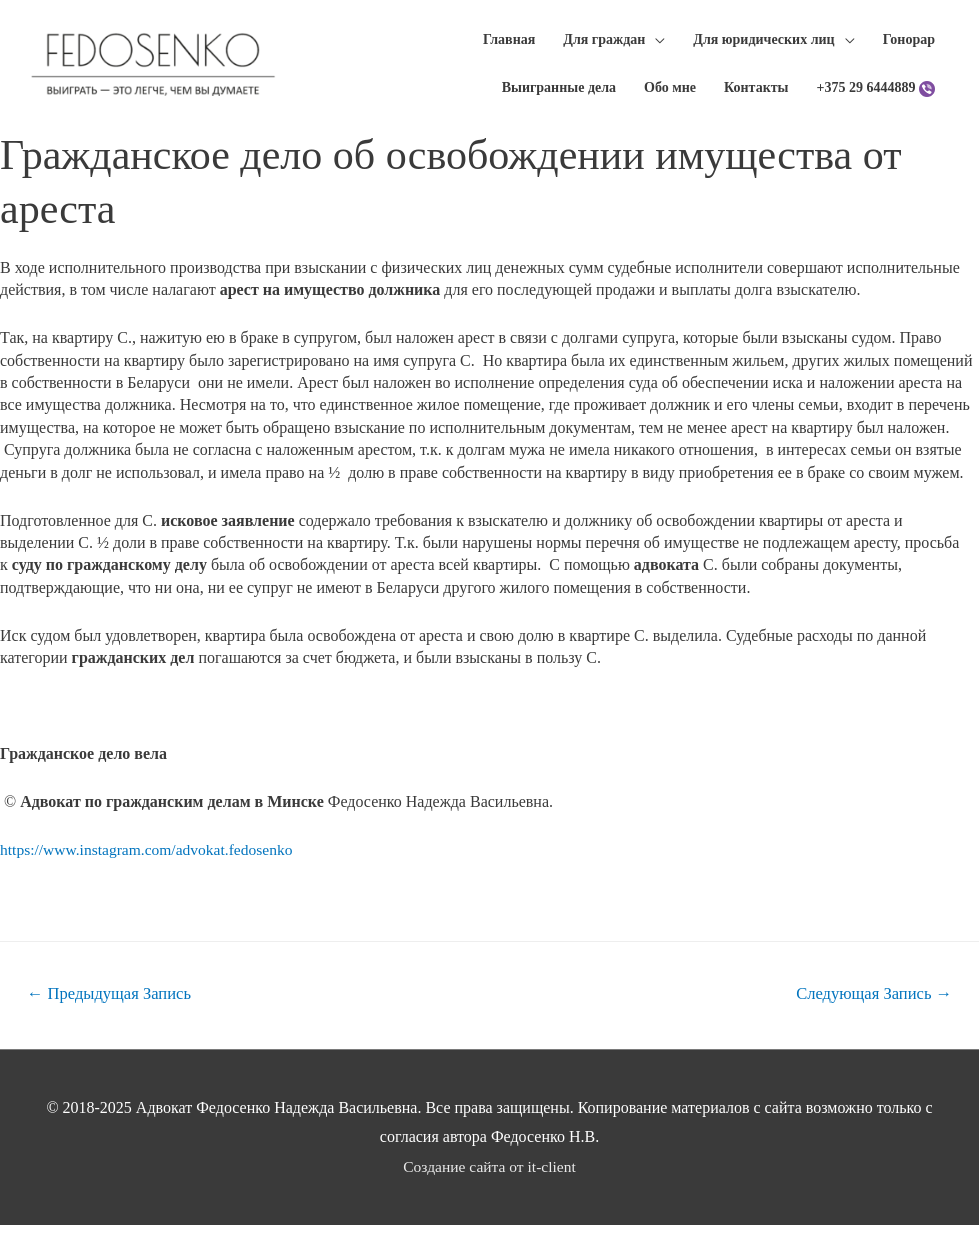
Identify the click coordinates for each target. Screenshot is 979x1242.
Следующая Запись (871, 1010)
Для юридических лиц (758, 43)
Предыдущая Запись (112, 1010)
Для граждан (599, 43)
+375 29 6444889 (861, 99)
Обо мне (665, 99)
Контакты (751, 99)
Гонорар (904, 43)
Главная (504, 43)
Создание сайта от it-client (490, 1184)
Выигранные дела (554, 99)
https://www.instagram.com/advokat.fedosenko (151, 865)
